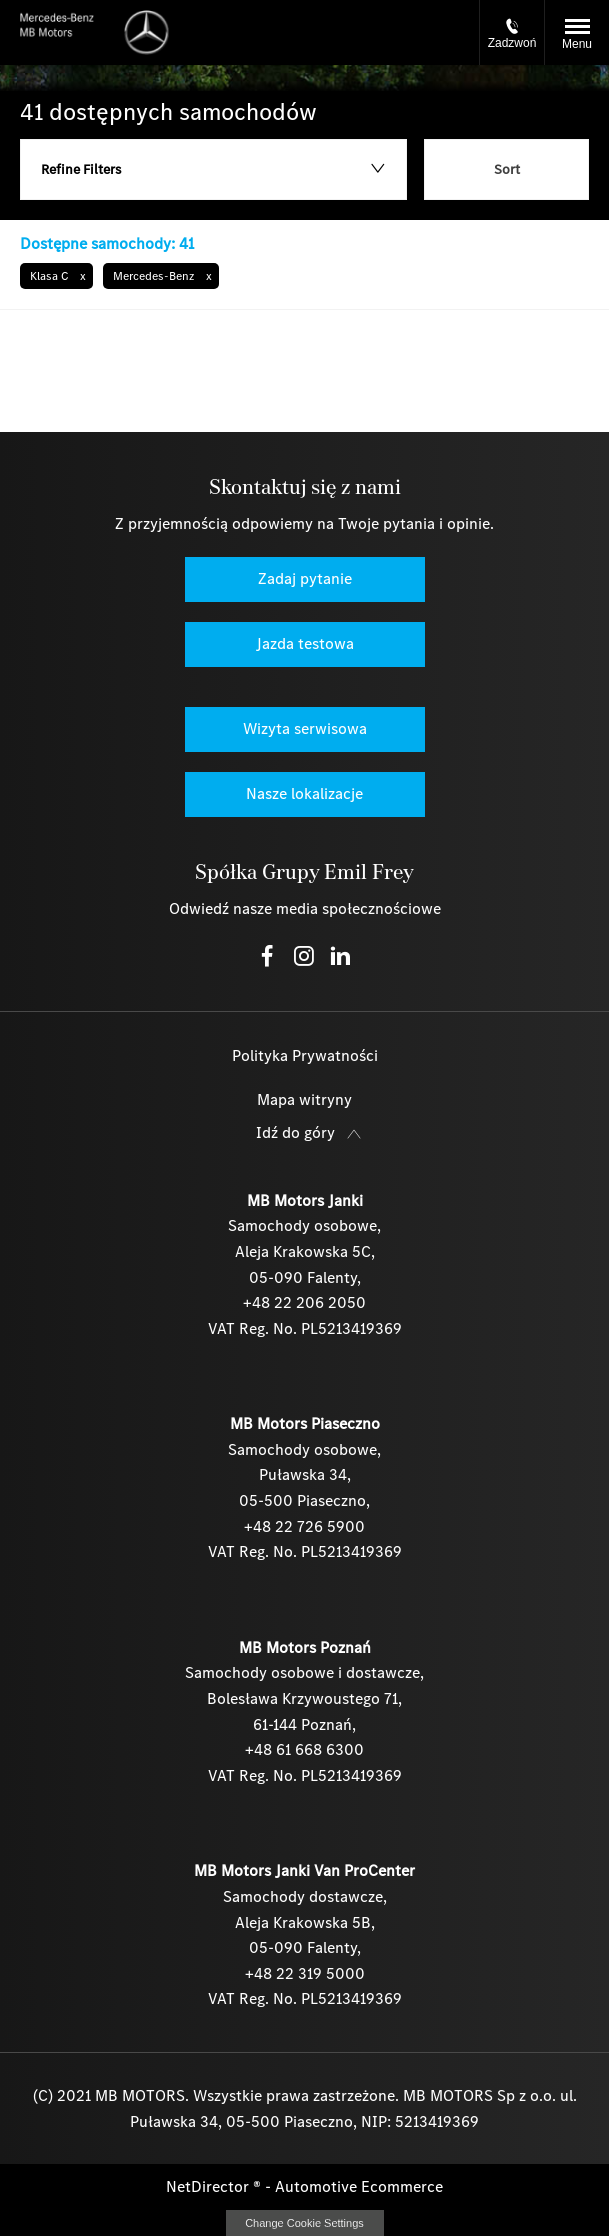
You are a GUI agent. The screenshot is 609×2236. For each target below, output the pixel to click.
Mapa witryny (304, 1099)
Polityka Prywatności (305, 1055)
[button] (56, 276)
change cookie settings (305, 2223)
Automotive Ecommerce (359, 2186)
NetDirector (209, 2186)
